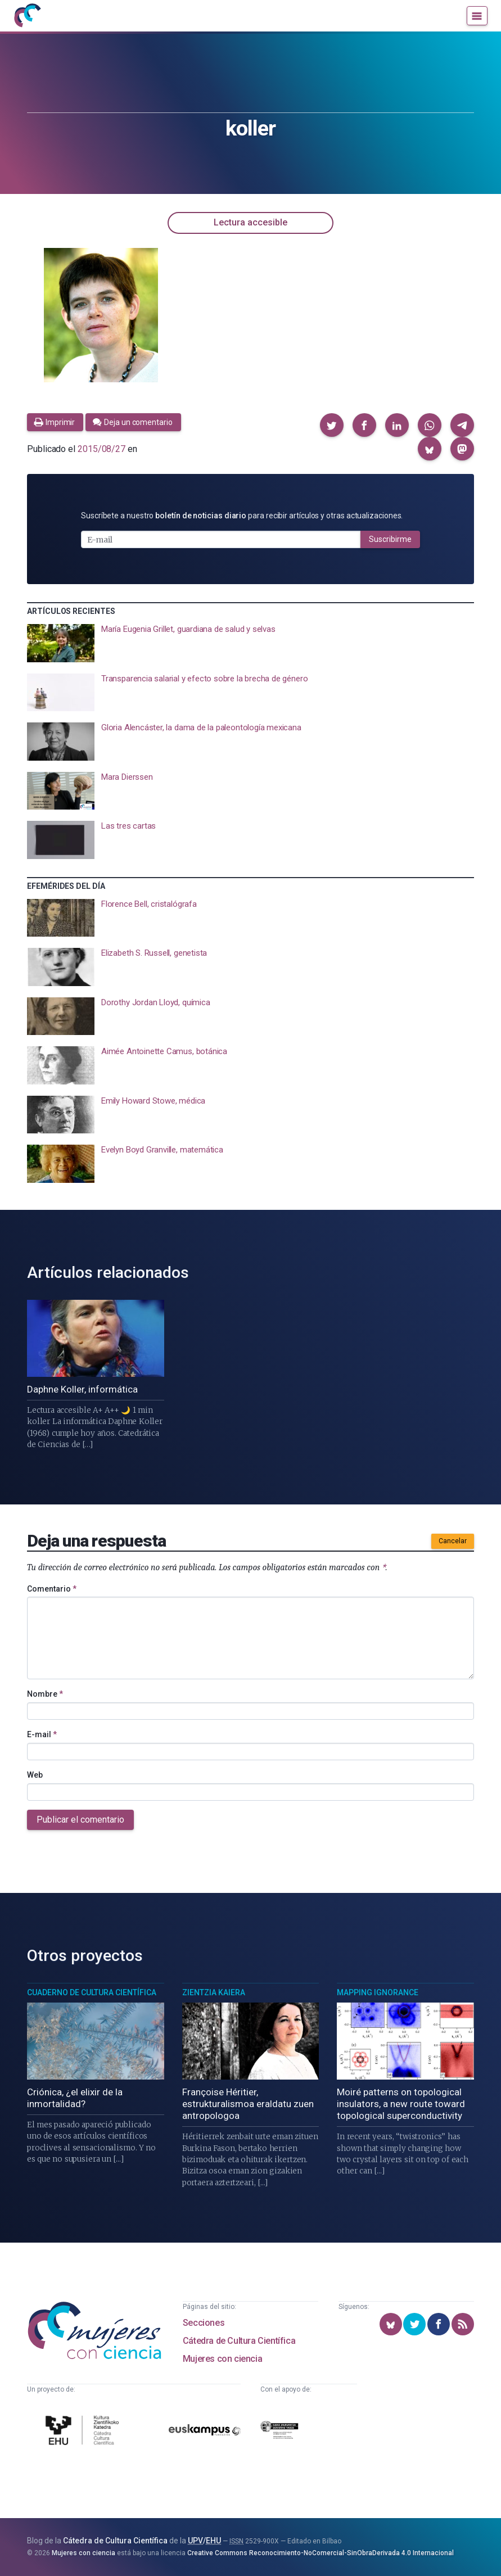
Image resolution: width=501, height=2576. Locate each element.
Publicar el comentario (80, 1819)
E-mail (42, 1734)
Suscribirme (390, 539)
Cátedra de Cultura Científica (239, 2340)
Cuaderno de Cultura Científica (91, 1992)
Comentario (51, 1588)
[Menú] (477, 15)
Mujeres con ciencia (222, 2358)
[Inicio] (27, 15)
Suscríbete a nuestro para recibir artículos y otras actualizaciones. (242, 515)
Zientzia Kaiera (213, 1992)
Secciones (203, 2322)
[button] (332, 425)
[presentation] (250, 643)
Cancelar (453, 1541)
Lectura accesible (250, 222)
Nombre (45, 1693)
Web (35, 1774)
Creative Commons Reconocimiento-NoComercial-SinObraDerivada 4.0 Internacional (320, 2553)
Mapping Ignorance (377, 1992)
